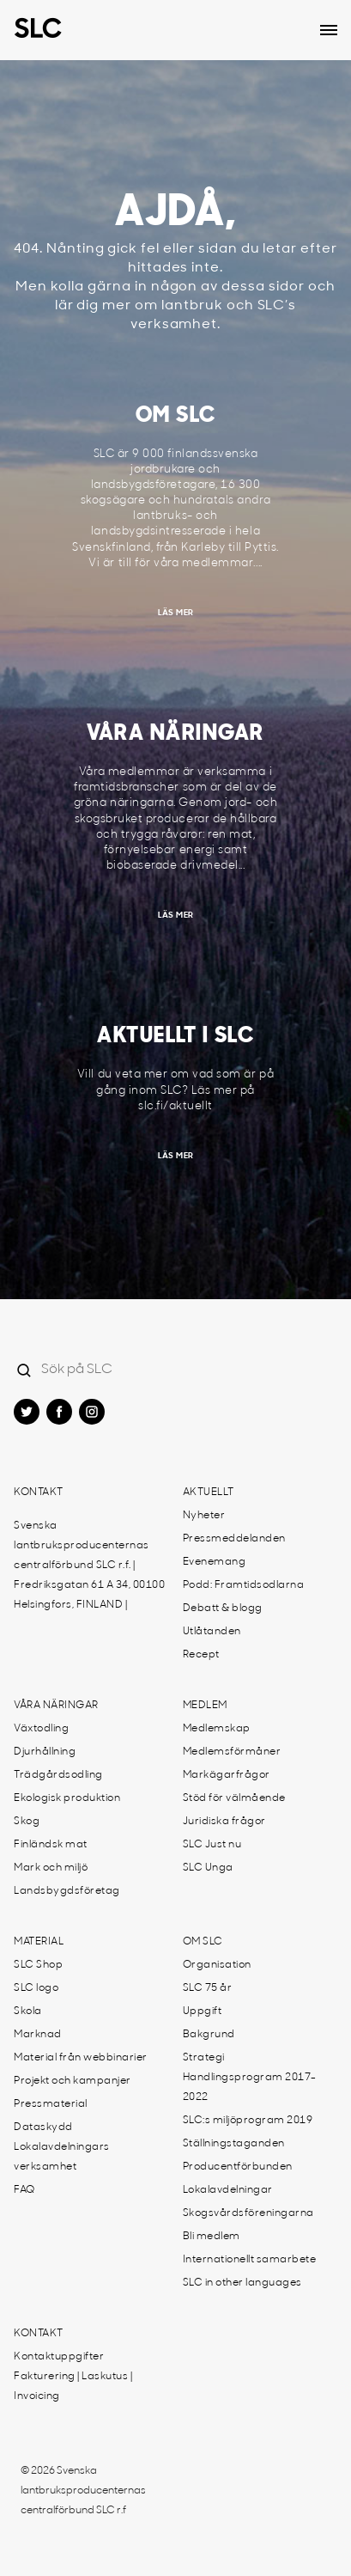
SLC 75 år (208, 1988)
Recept (201, 1655)
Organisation (217, 1965)
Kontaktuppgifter (59, 2357)
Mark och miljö (51, 1868)
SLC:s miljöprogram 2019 (248, 2120)
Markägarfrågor (226, 1775)
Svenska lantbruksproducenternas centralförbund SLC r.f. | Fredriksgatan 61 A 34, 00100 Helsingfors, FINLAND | (89, 1565)
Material (39, 1942)
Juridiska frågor (224, 1821)
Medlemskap (217, 1729)
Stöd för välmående (234, 1798)
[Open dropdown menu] (328, 30)
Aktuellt (208, 1492)
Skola (28, 2011)
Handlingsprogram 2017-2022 (250, 2087)
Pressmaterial (51, 2104)
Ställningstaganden (234, 2144)
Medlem (205, 1705)
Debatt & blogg (223, 1608)
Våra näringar (56, 1705)
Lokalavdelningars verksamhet (62, 2157)
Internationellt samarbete (250, 2260)
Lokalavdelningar (228, 2190)
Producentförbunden (238, 2167)
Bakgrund (209, 2035)
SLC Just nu (212, 1845)
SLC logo (36, 1988)
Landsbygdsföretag (67, 1891)
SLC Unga (208, 1868)
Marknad (38, 2035)
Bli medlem (211, 2236)
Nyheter (204, 1516)
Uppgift (202, 2011)
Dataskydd (43, 2127)
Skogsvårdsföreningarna (248, 2213)
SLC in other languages (242, 2283)
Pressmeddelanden (234, 1539)
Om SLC (203, 1942)
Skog (26, 1821)
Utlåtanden (212, 1632)
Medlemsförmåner (232, 1752)
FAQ (24, 2190)
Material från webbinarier (81, 2058)
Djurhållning (45, 1752)
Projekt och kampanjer (72, 2081)
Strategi (204, 2058)
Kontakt (39, 1492)
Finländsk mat (51, 1845)
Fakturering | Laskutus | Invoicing (73, 2387)
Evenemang (214, 1562)
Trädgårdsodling (58, 1775)
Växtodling (41, 1729)
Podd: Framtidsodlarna (244, 1585)
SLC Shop (38, 1965)
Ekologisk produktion (67, 1798)
